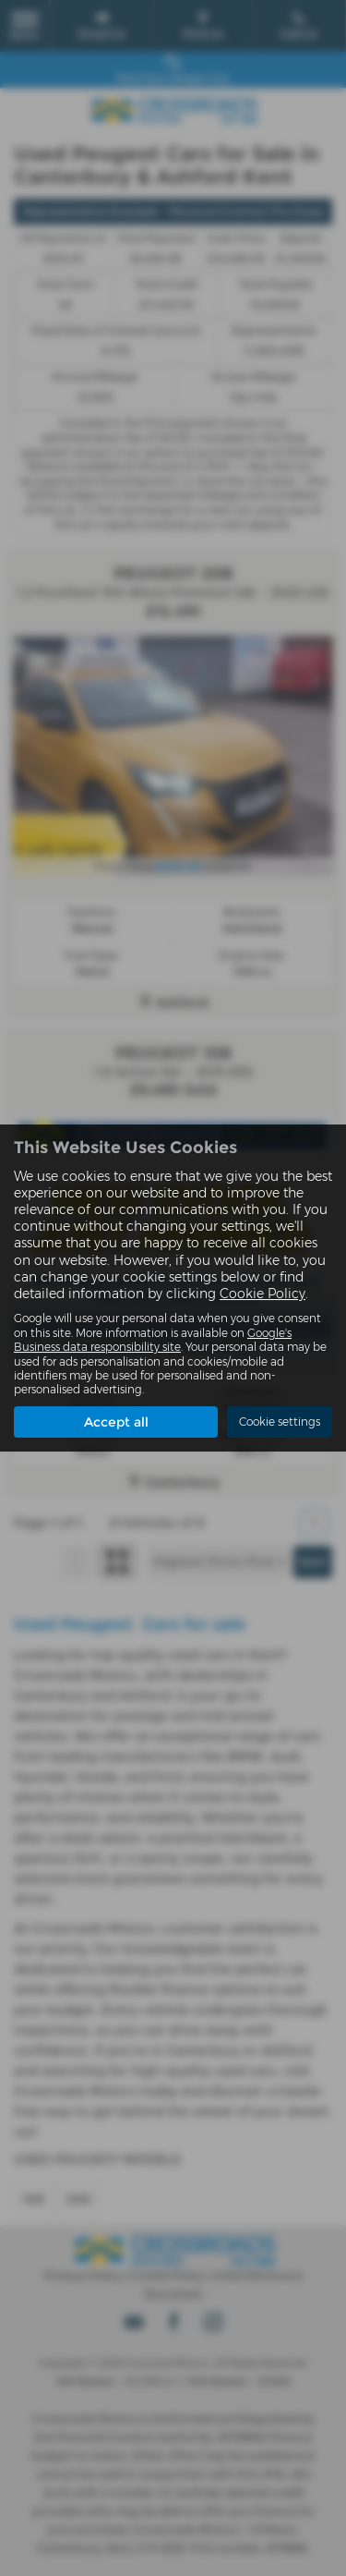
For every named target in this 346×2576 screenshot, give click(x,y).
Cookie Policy (262, 1293)
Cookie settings (279, 1421)
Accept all (116, 1422)
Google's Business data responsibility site (153, 1340)
